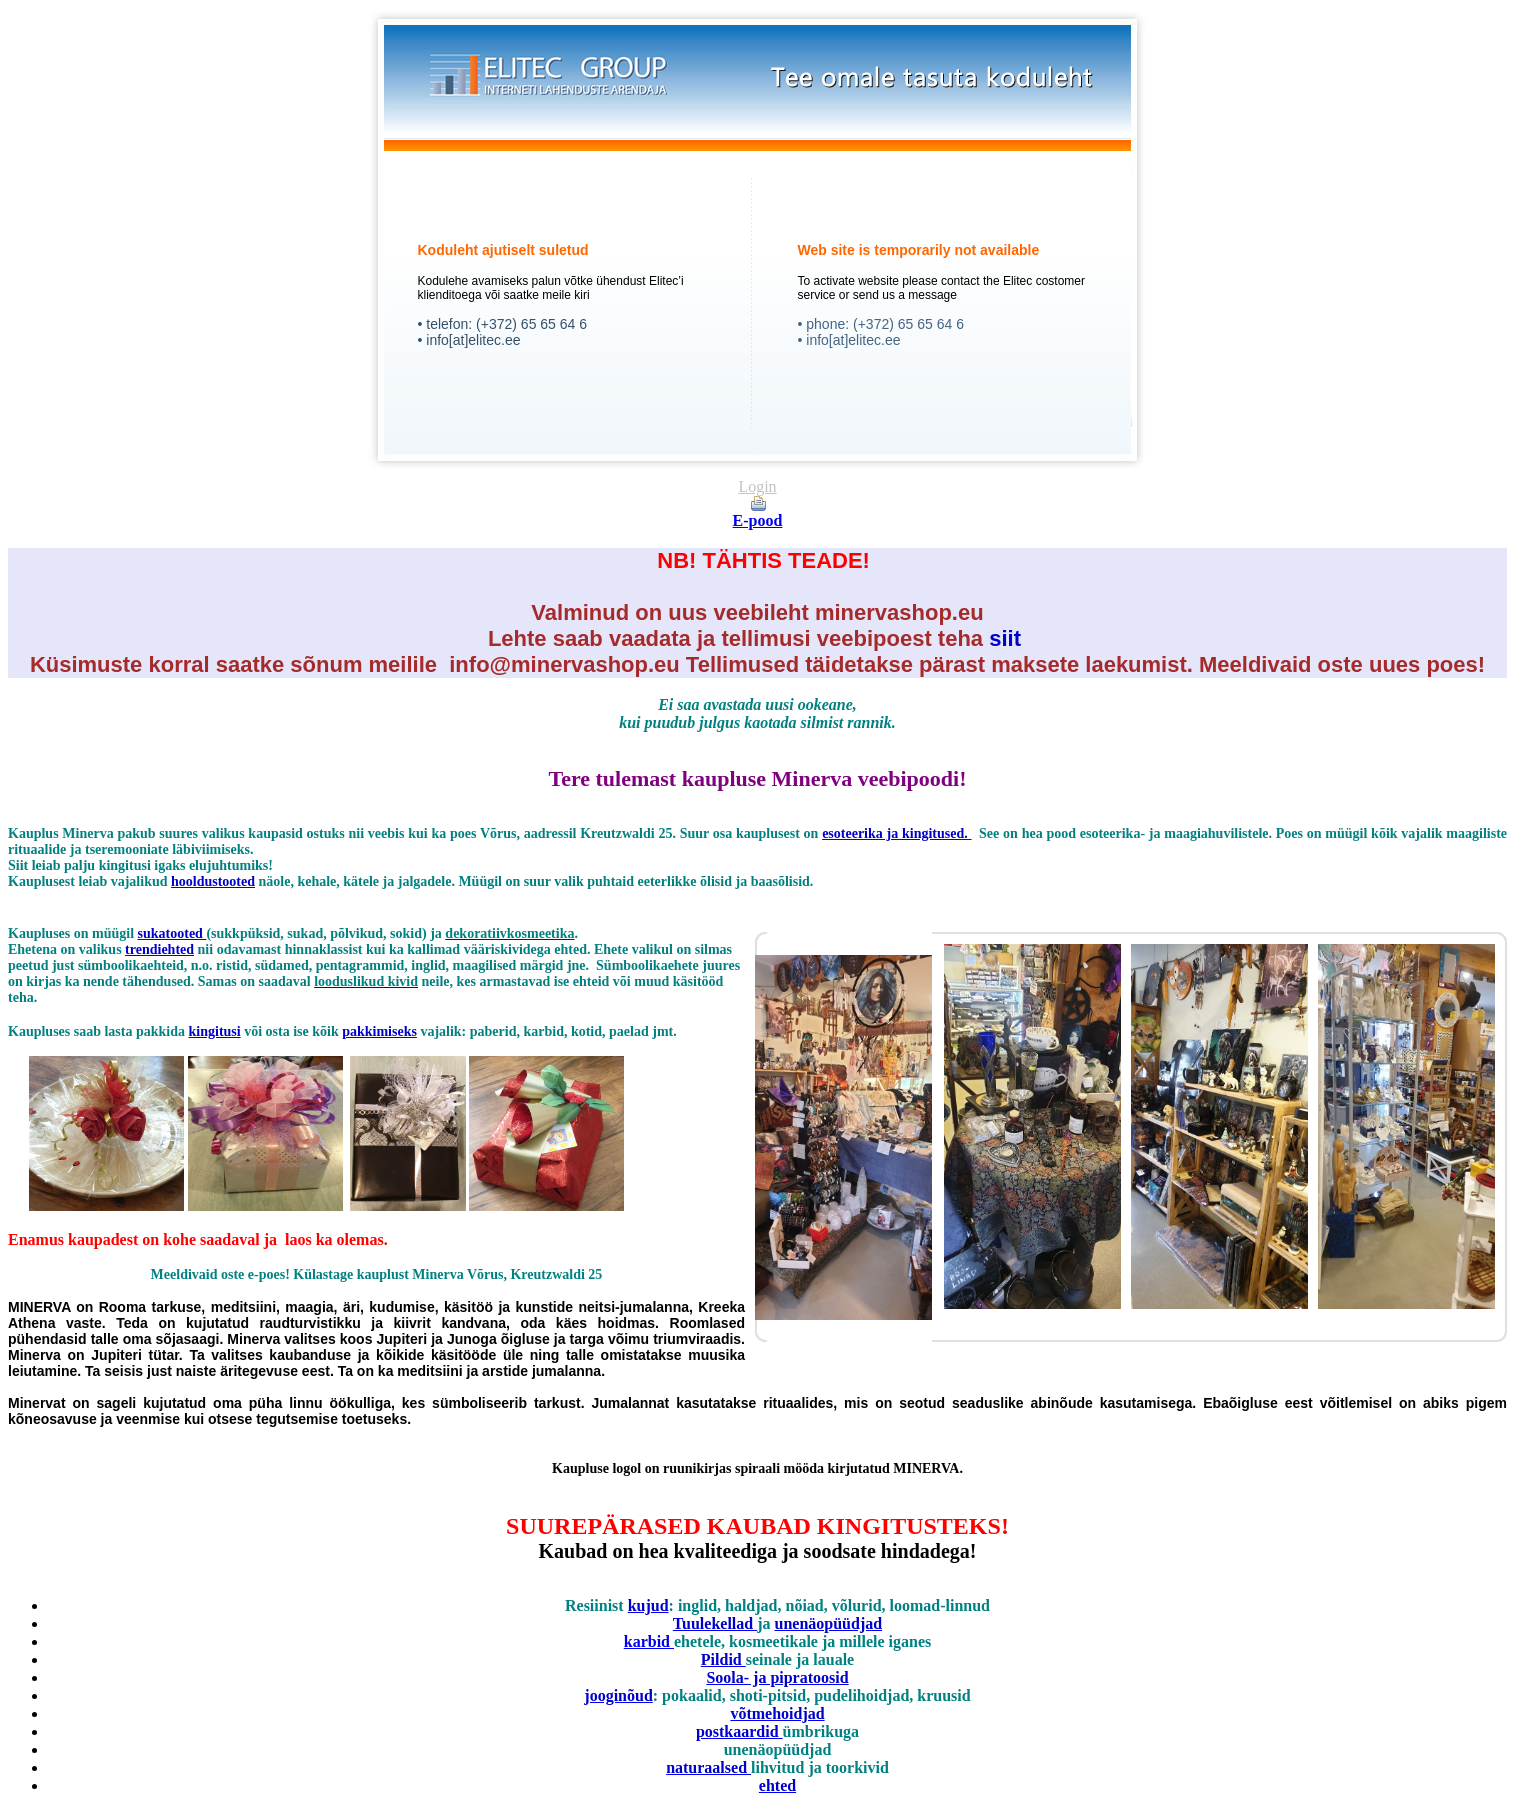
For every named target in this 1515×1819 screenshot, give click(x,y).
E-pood (758, 520)
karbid (649, 1641)
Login (757, 486)
